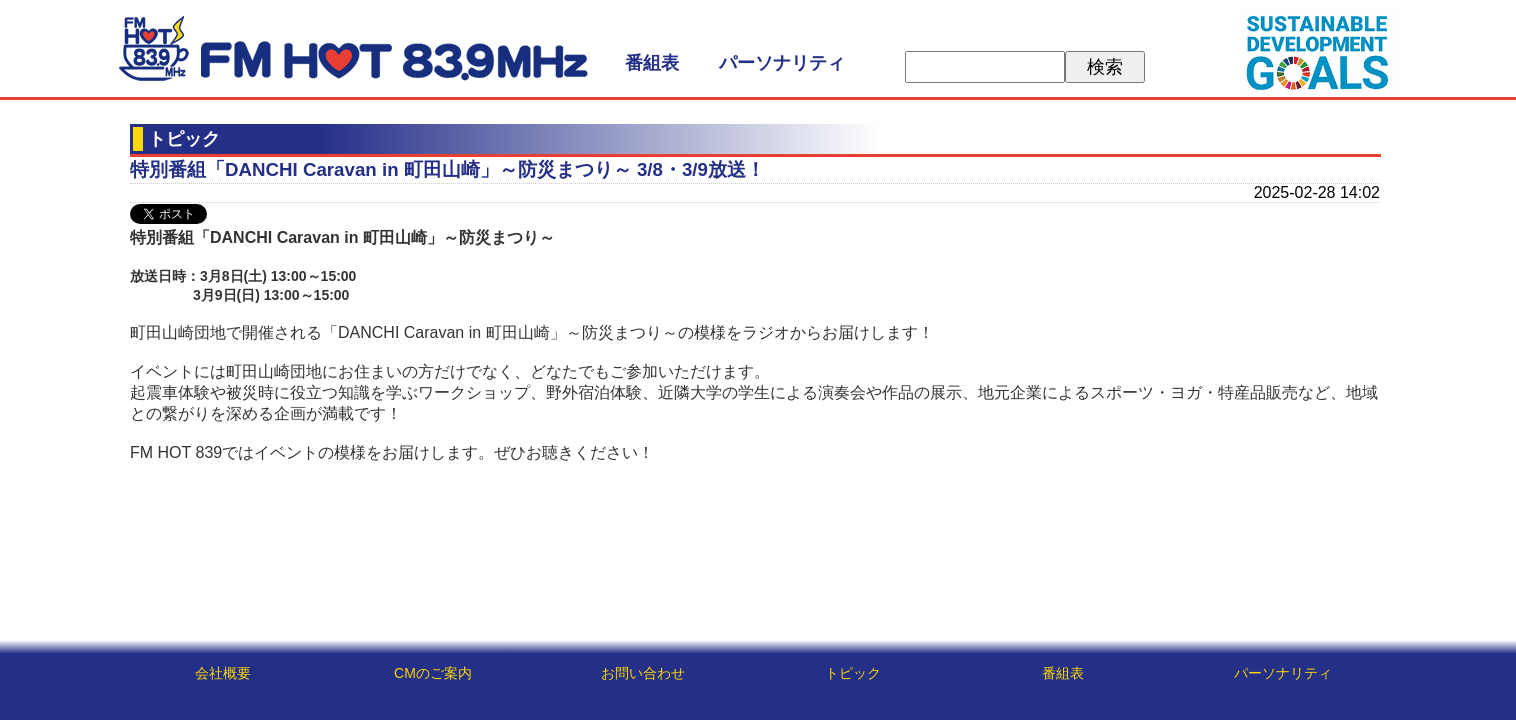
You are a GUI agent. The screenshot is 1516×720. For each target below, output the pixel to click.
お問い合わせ (643, 673)
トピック (853, 673)
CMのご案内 (433, 673)
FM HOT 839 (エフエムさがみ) (353, 48)
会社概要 (223, 673)
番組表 (652, 63)
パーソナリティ (782, 63)
